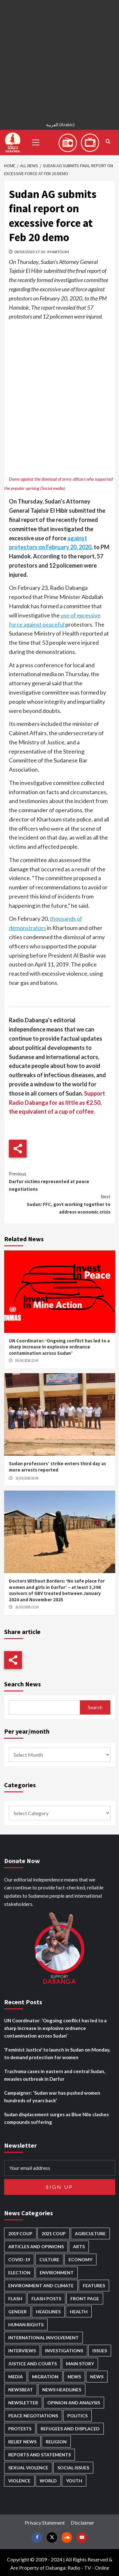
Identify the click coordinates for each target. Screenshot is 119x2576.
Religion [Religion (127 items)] (56, 2441)
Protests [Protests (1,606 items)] (19, 2428)
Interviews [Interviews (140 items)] (22, 2350)
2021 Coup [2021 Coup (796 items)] (54, 2233)
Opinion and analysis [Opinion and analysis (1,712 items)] (73, 2402)
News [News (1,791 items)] (96, 2376)
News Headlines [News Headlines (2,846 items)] (61, 2389)
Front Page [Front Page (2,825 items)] (84, 2298)
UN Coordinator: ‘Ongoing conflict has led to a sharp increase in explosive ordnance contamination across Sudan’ (59, 1347)
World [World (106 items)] (48, 2480)
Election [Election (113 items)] (19, 2272)
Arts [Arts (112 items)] (79, 2246)
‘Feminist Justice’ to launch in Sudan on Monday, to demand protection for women (57, 2053)
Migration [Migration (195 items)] (45, 2376)
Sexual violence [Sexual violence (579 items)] (28, 2467)
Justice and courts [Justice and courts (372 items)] (32, 2363)
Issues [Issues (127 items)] (99, 2350)
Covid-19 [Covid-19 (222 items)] (19, 2259)
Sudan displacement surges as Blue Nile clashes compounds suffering (56, 2118)
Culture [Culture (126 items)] (49, 2259)
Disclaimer (82, 2523)
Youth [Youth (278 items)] (74, 2480)
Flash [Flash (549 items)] (15, 2298)
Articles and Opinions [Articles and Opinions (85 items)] (36, 2246)
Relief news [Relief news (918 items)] (22, 2441)
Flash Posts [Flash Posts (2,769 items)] (46, 2298)
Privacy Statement (45, 2523)
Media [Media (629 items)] (15, 2376)
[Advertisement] (59, 59)
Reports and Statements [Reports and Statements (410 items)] (39, 2454)
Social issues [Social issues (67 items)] (73, 2467)
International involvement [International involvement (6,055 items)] (43, 2337)
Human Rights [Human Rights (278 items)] (25, 2324)
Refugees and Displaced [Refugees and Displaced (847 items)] (70, 2428)
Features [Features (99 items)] (94, 2285)
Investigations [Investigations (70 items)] (64, 2350)
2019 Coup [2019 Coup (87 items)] (20, 2233)
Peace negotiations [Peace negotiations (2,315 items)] (33, 2415)
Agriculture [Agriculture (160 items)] (90, 2233)
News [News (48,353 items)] (74, 2376)
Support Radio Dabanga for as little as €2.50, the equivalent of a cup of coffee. (57, 1102)
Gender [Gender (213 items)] (17, 2311)
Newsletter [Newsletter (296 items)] (23, 2402)
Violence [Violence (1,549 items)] (19, 2480)
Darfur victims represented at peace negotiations (59, 1181)
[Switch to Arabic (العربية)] (59, 125)
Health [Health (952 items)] (79, 2311)
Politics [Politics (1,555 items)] (77, 2415)
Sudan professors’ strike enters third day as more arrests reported (57, 1466)
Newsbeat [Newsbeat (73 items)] (20, 2389)
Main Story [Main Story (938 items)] (80, 2363)
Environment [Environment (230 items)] (57, 2272)
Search (95, 1707)
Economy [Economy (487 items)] (80, 2259)
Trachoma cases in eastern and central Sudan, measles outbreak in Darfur (54, 2075)
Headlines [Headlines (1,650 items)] (48, 2311)
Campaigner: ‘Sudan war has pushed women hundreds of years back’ (52, 2096)
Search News (22, 1684)
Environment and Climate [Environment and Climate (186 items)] (41, 2285)
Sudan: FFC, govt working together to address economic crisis (59, 1204)
